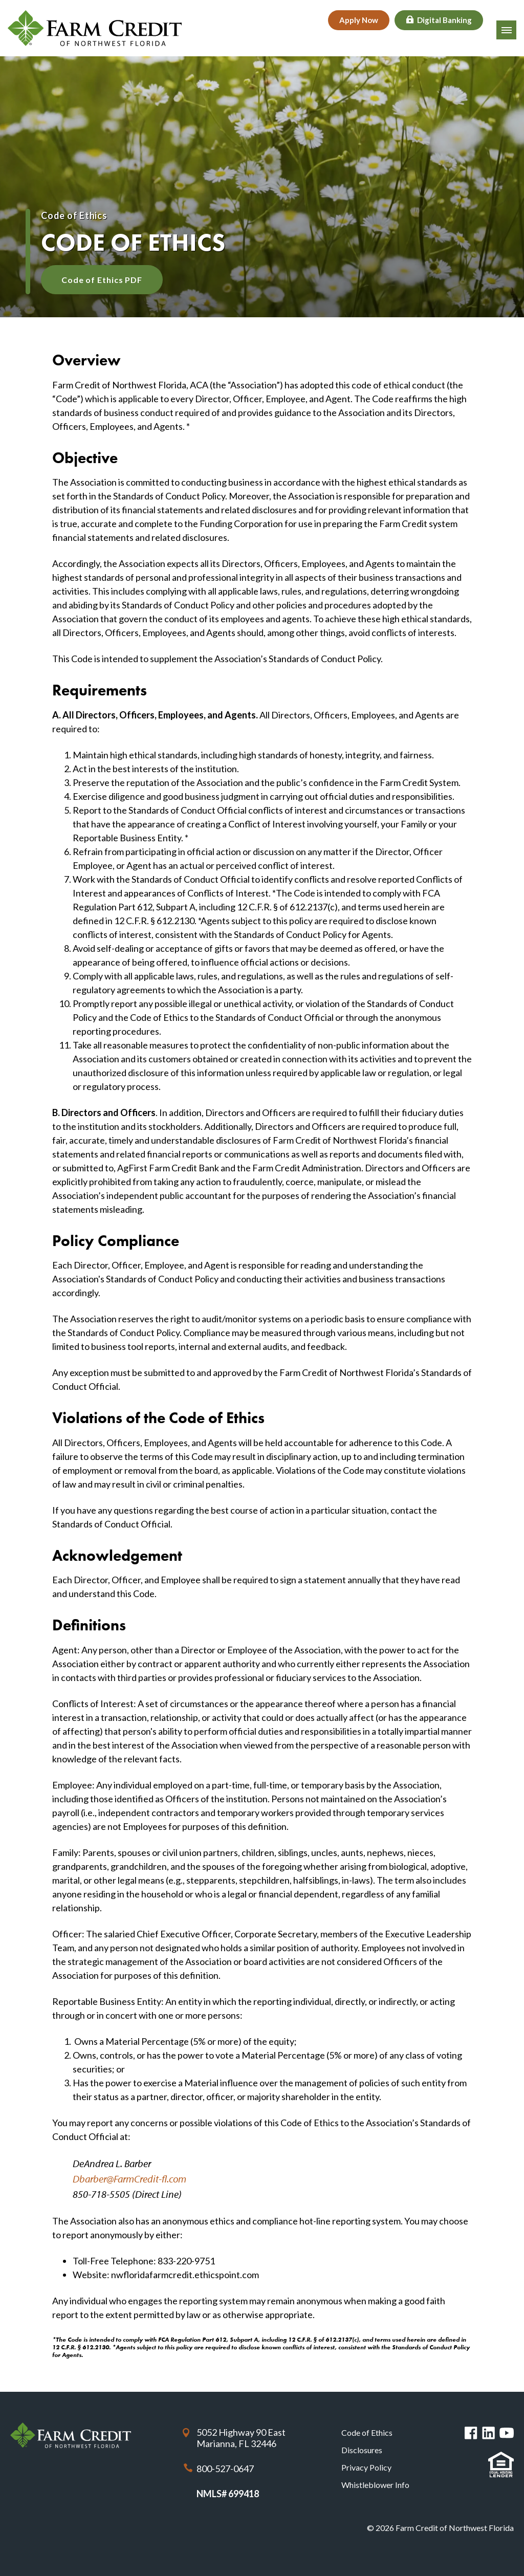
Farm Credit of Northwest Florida (70, 2435)
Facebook (471, 2433)
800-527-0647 (225, 2468)
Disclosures (361, 2450)
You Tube (506, 2433)
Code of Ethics (366, 2432)
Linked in (488, 2433)
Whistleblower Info (375, 2485)
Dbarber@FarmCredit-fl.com (129, 2178)
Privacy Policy (366, 2467)
